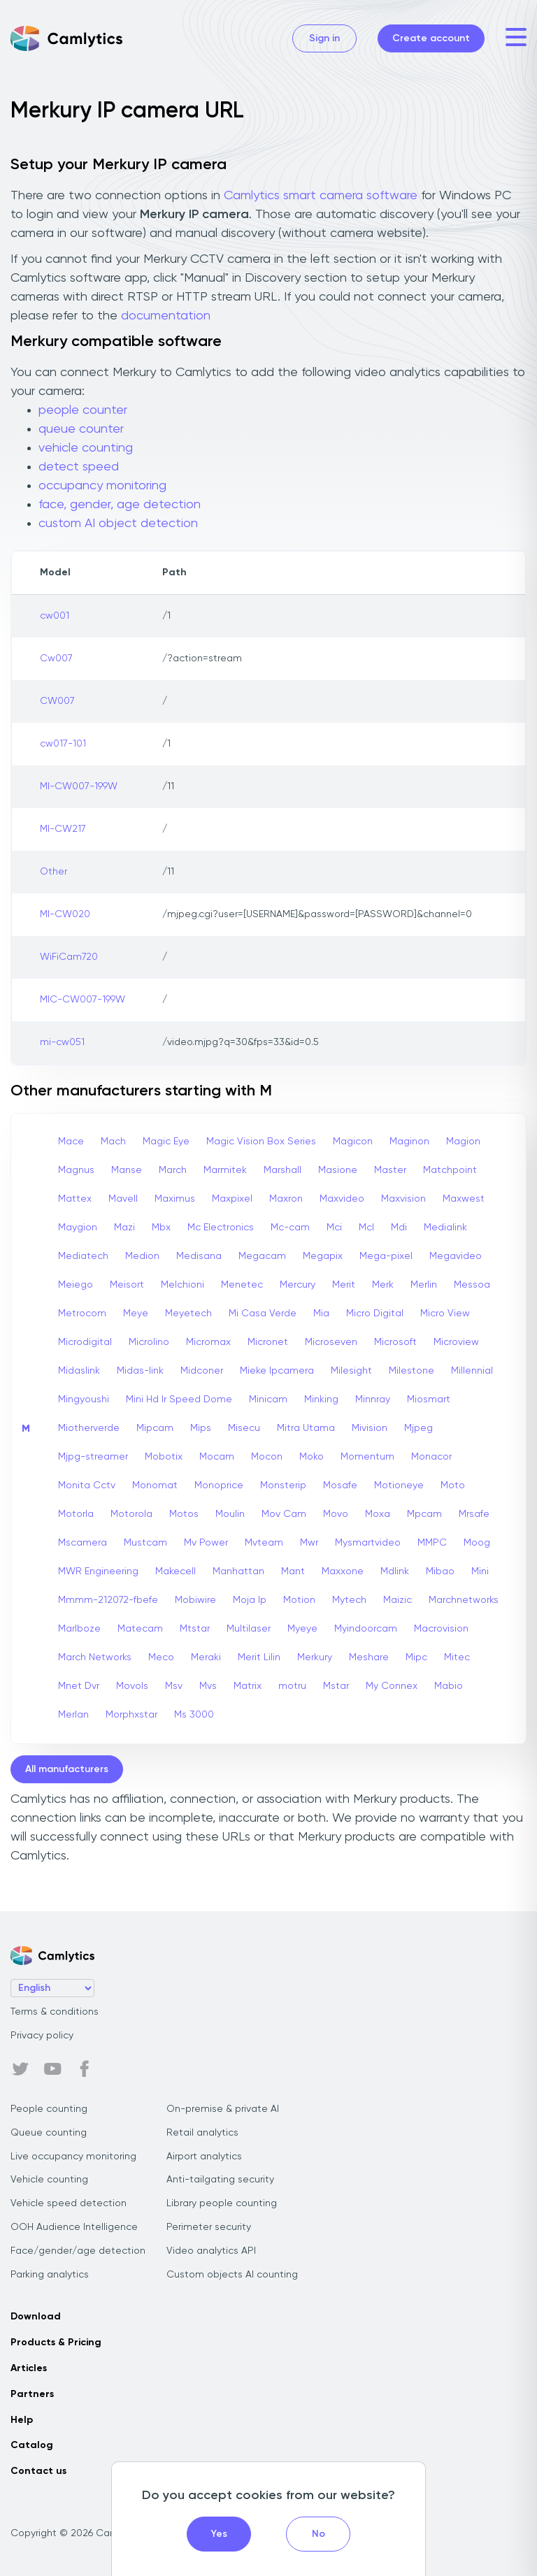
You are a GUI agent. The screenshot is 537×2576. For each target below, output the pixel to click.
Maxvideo (342, 1199)
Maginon (409, 1141)
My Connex (391, 1686)
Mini (480, 1571)
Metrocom (82, 1313)
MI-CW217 (63, 829)
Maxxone (343, 1571)
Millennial (472, 1371)
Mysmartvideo (368, 1543)
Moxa (377, 1514)
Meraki (206, 1657)
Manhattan (238, 1571)
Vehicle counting (49, 2180)
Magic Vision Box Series (261, 1141)
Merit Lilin (259, 1657)
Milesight (351, 1371)
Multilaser (249, 1629)
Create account (431, 38)
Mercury (297, 1285)
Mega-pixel (386, 1256)
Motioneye (399, 1485)
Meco (161, 1657)
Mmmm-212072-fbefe (108, 1600)
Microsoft (395, 1342)
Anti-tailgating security (220, 2180)
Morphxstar (131, 1715)
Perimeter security (208, 2227)
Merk (383, 1285)
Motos (184, 1514)
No (318, 2534)
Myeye (302, 1629)
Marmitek (225, 1170)
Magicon (353, 1141)
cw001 (54, 616)
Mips (200, 1428)
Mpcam (424, 1514)
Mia (321, 1313)
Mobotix (163, 1457)
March (173, 1170)
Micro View (445, 1313)
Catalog (31, 2445)
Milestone (411, 1371)
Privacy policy (41, 2036)
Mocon (266, 1457)
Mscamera (82, 1543)
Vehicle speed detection (68, 2203)
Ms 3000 (194, 1715)
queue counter (81, 429)
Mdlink (394, 1571)
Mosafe (340, 1485)
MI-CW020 (65, 914)
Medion (142, 1256)
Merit (343, 1285)
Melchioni (182, 1285)
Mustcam (145, 1543)
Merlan (73, 1715)
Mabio (448, 1686)
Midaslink (79, 1371)
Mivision (369, 1428)
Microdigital (85, 1342)
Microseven (331, 1342)
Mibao (440, 1571)
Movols (132, 1686)
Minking (321, 1399)
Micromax (208, 1342)
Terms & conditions (54, 2012)
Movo (335, 1514)
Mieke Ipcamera (277, 1371)
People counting (48, 2109)
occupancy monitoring (102, 486)
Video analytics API (211, 2251)
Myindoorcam (365, 1629)
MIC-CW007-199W (82, 1000)
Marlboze (79, 1629)
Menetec (242, 1285)
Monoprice (218, 1485)
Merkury (314, 1657)
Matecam (140, 1629)
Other (53, 872)
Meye (135, 1313)
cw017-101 (63, 744)
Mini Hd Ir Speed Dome (179, 1399)
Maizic (397, 1600)
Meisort (127, 1285)
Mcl (366, 1227)
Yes (219, 2534)
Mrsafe (474, 1514)
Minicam (268, 1399)
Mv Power (206, 1543)
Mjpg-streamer (93, 1457)
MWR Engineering (98, 1571)
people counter (82, 410)
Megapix (323, 1256)
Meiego (75, 1285)
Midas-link (140, 1371)
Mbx (161, 1227)
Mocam (216, 1457)
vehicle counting (85, 448)
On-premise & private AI (222, 2109)
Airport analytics (204, 2156)
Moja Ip (249, 1600)
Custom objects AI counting (232, 2275)
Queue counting (48, 2133)
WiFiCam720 (69, 957)
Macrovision (441, 1629)
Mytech (349, 1600)
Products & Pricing (55, 2342)
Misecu (244, 1428)
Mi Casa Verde (262, 1313)
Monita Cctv (86, 1485)
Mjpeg (418, 1428)
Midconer (201, 1371)
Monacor (431, 1457)
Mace (71, 1141)
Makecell (175, 1571)
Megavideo (455, 1256)
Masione (337, 1170)
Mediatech (83, 1256)
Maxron (286, 1199)
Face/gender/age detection (77, 2251)
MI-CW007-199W (78, 786)
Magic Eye (166, 1141)
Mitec (457, 1657)
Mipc (416, 1657)
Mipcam (154, 1428)
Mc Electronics (220, 1227)
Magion (463, 1141)
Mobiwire (195, 1600)
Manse (126, 1170)
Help (21, 2420)
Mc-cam (290, 1227)
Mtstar (195, 1629)
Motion (299, 1600)
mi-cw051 (62, 1042)
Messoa (472, 1285)
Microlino (149, 1342)
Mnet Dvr (78, 1686)
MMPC (432, 1543)
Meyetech (188, 1313)
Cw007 (56, 658)
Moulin (230, 1514)
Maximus (175, 1199)
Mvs (208, 1686)
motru (292, 1686)
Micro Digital (374, 1313)
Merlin (423, 1285)
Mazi (124, 1227)
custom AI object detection (118, 523)
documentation (165, 316)
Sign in (324, 38)
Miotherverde (89, 1428)
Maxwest (464, 1199)
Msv (173, 1686)
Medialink (445, 1227)
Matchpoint (450, 1170)
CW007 (57, 701)
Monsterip (283, 1485)
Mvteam (264, 1543)
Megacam (262, 1256)
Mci (334, 1227)
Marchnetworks (464, 1600)
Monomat (155, 1485)
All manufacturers (66, 1769)
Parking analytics (49, 2275)
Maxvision (403, 1199)
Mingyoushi (83, 1399)
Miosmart (428, 1399)
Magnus (76, 1170)
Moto (453, 1485)
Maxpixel (232, 1199)
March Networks (94, 1657)
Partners (32, 2394)
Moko (311, 1457)
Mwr (309, 1543)
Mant (293, 1571)
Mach (113, 1141)
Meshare (369, 1657)
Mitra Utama (306, 1428)
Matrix (248, 1686)
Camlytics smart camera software (320, 195)
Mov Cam (284, 1514)
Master (390, 1170)
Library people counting (221, 2203)
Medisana (199, 1256)
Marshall (282, 1170)
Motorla (76, 1514)
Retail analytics (202, 2133)
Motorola (131, 1514)
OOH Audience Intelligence (74, 2227)
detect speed (78, 467)
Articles (28, 2368)
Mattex (75, 1199)
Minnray (372, 1399)
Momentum (367, 1457)
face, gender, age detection (119, 504)
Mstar (336, 1686)
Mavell (123, 1199)
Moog (477, 1543)
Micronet (268, 1342)
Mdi (399, 1227)
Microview (456, 1342)
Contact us (38, 2471)
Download (35, 2317)
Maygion (77, 1227)
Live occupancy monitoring (73, 2156)
